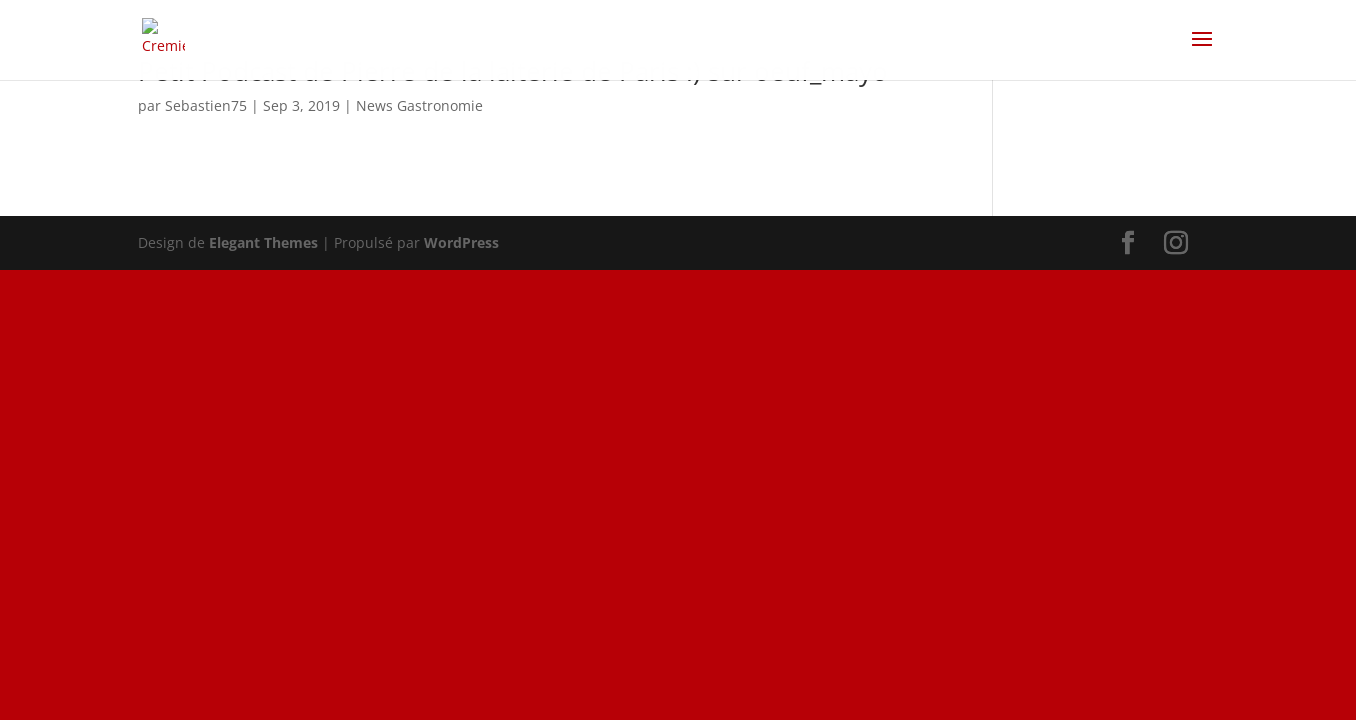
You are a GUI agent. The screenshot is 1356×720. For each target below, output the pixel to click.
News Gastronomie (419, 105)
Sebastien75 (206, 105)
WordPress (461, 242)
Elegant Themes (263, 242)
